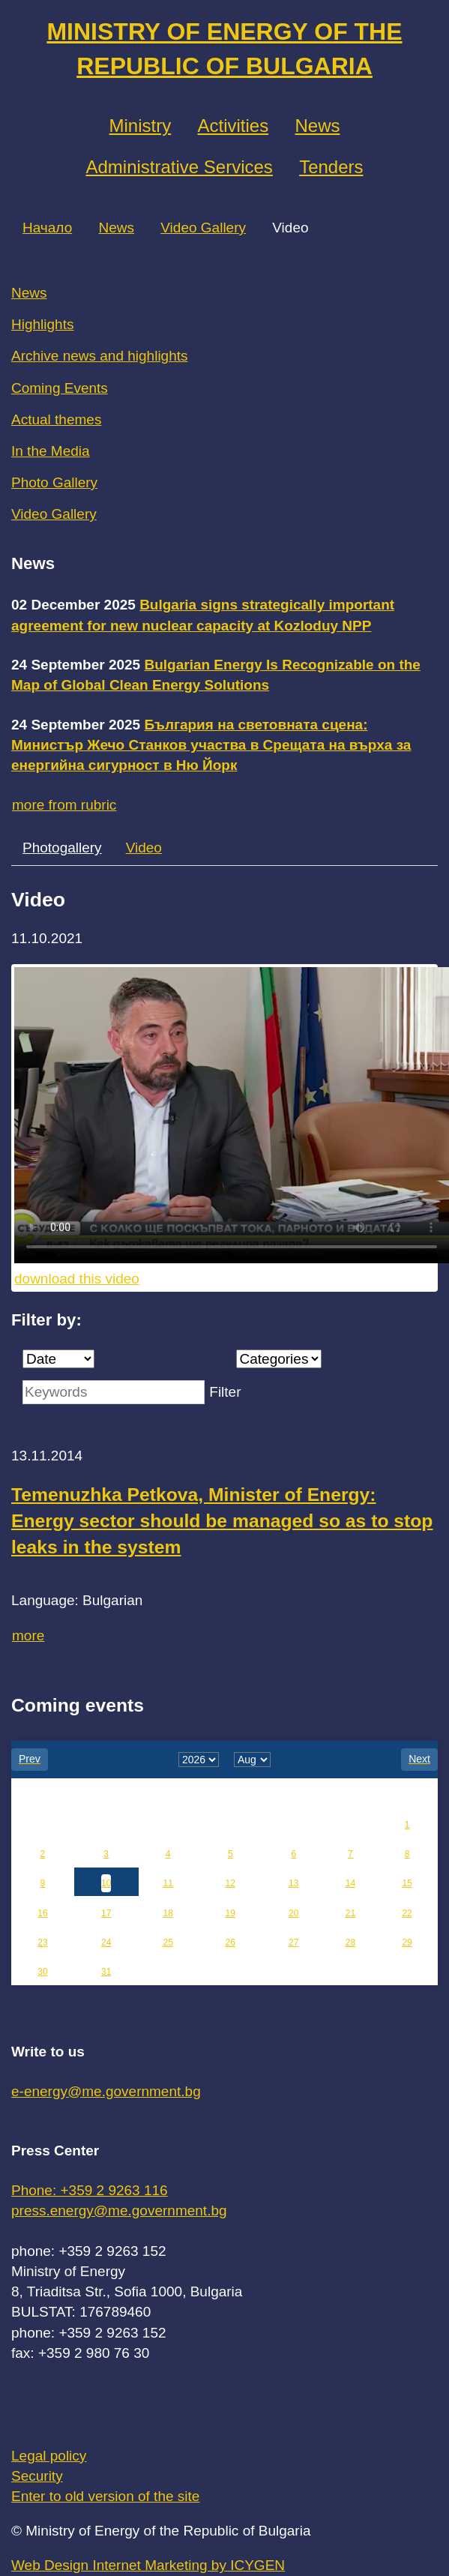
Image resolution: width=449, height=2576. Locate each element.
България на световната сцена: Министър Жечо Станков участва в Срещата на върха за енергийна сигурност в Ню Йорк (211, 745)
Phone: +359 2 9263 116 (89, 2190)
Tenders (331, 167)
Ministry (140, 125)
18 (167, 1913)
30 (42, 1971)
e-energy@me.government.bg (106, 2091)
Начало (47, 227)
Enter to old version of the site (105, 2496)
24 (106, 1942)
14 (350, 1883)
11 (167, 1883)
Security (37, 2476)
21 (350, 1913)
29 (407, 1942)
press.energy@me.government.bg (119, 2210)
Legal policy (48, 2456)
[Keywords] (113, 1391)
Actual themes (56, 419)
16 (42, 1913)
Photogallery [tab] (62, 847)
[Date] (58, 1358)
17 (106, 1913)
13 (293, 1883)
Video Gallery (203, 227)
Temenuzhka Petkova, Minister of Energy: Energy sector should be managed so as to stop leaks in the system (222, 1521)
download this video (76, 1279)
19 (230, 1913)
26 (230, 1942)
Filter (225, 1392)
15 (407, 1883)
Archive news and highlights (99, 356)
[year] (198, 1759)
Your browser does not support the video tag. (231, 1115)
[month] (252, 1759)
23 (42, 1942)
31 (106, 1971)
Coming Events (59, 388)
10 (106, 1883)
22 (407, 1913)
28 (350, 1942)
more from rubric (64, 805)
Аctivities (232, 125)
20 (293, 1913)
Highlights (42, 324)
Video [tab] (144, 847)
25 (167, 1942)
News (317, 125)
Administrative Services (178, 167)
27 (293, 1942)
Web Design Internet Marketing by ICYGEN (148, 2565)
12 (230, 1883)
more (28, 1635)
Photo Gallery (54, 482)
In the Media (50, 451)
